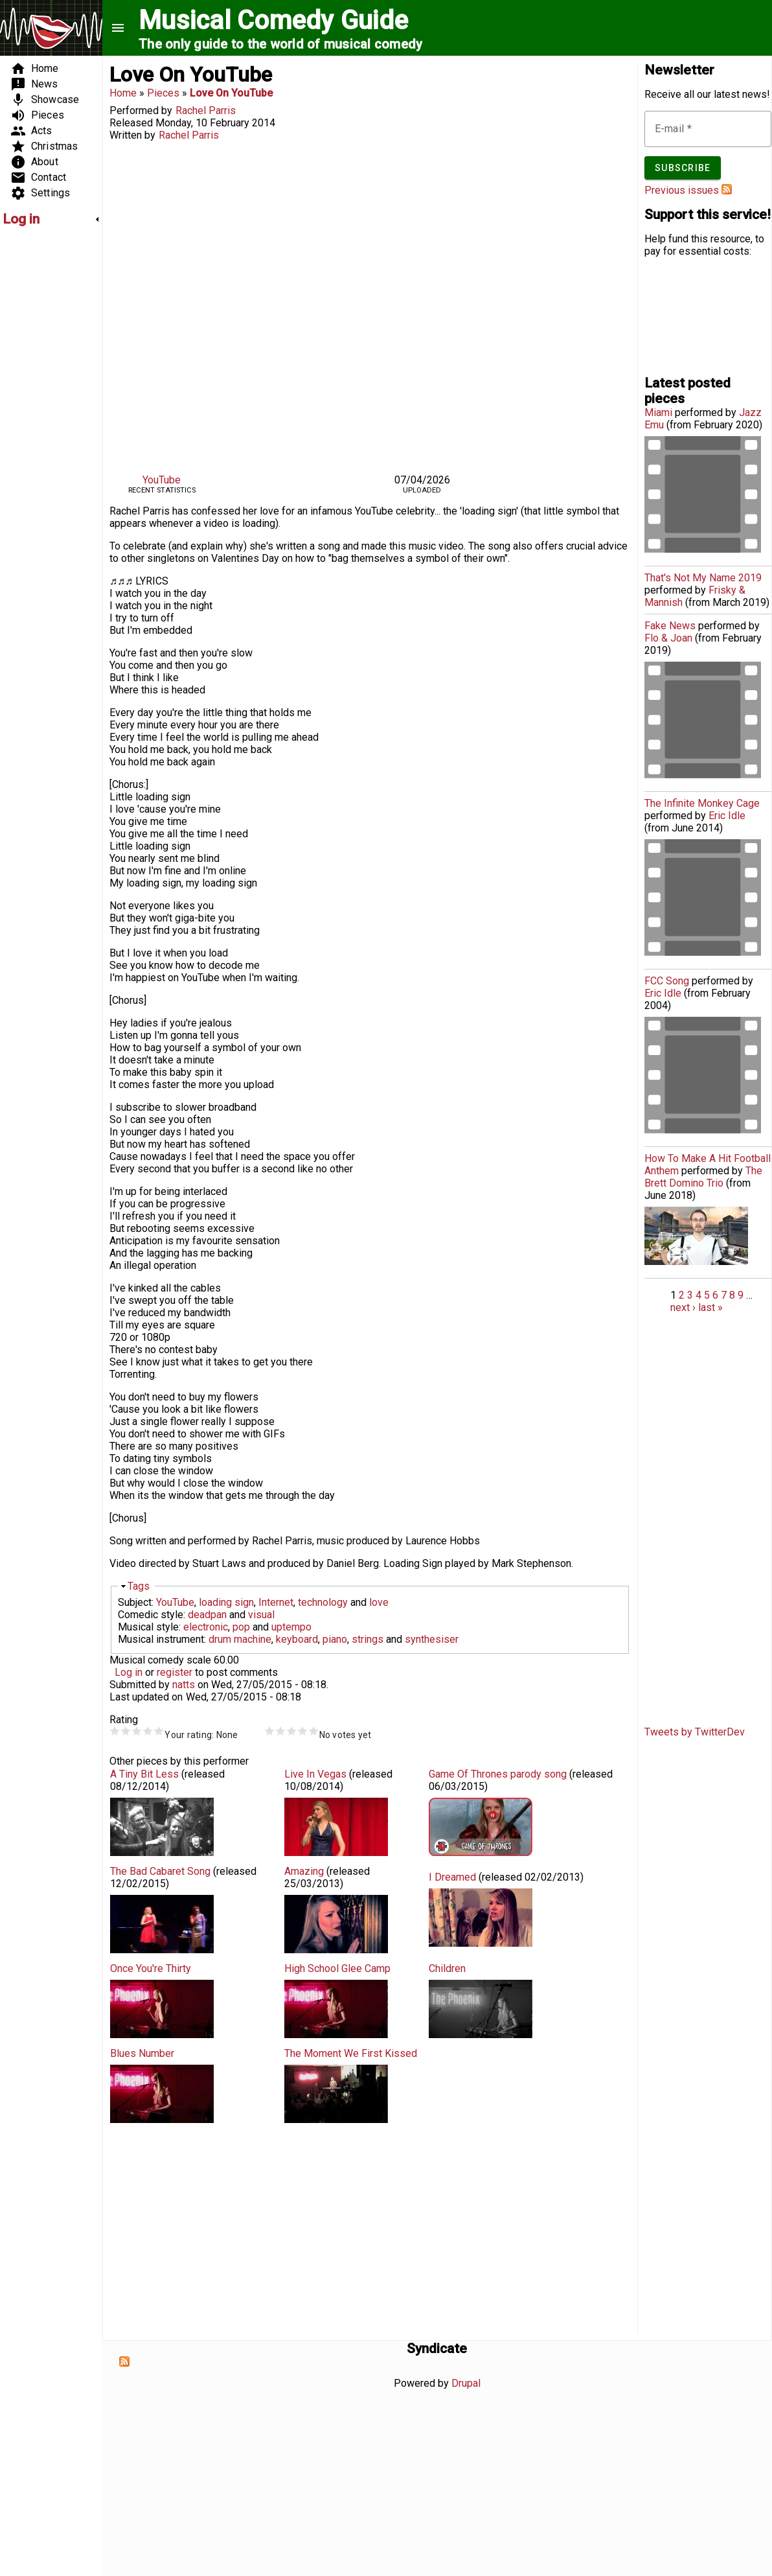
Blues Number (142, 2053)
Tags (139, 1586)
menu (118, 28)
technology (323, 1602)
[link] (51, 219)
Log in (128, 1672)
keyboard (297, 1639)
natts (183, 1684)
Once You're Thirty (150, 1968)
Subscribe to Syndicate (124, 2361)
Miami (658, 412)
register (174, 1672)
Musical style (148, 1627)
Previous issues (681, 190)
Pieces (163, 93)
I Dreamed (452, 1877)
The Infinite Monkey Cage (702, 803)
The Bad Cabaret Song (160, 1871)
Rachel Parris (206, 110)
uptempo (291, 1627)
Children (447, 1968)
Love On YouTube (231, 93)
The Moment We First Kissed (350, 2053)
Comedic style (150, 1614)
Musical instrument (161, 1639)
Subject (135, 1602)
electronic (205, 1627)
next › (683, 1307)
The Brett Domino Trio (703, 1177)
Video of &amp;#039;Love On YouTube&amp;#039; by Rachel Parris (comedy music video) (369, 304)
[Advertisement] (41, 431)
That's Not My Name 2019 (703, 578)
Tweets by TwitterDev (694, 1732)
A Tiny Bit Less (144, 1774)
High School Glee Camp (337, 1968)
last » (710, 1307)
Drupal (466, 2383)
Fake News (670, 626)
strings (367, 1639)
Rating (123, 1719)
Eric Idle (727, 815)
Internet (275, 1602)
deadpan (207, 1614)
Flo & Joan (668, 638)
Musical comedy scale (160, 1660)
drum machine (240, 1639)
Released (131, 123)
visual (261, 1614)
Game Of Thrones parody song (498, 1774)
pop (241, 1627)
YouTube (161, 480)
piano (335, 1639)
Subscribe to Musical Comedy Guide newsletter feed (726, 189)
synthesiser (432, 1639)
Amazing (304, 1871)
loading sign (226, 1602)
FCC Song (666, 981)
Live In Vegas (315, 1774)
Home (123, 93)
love (379, 1602)
